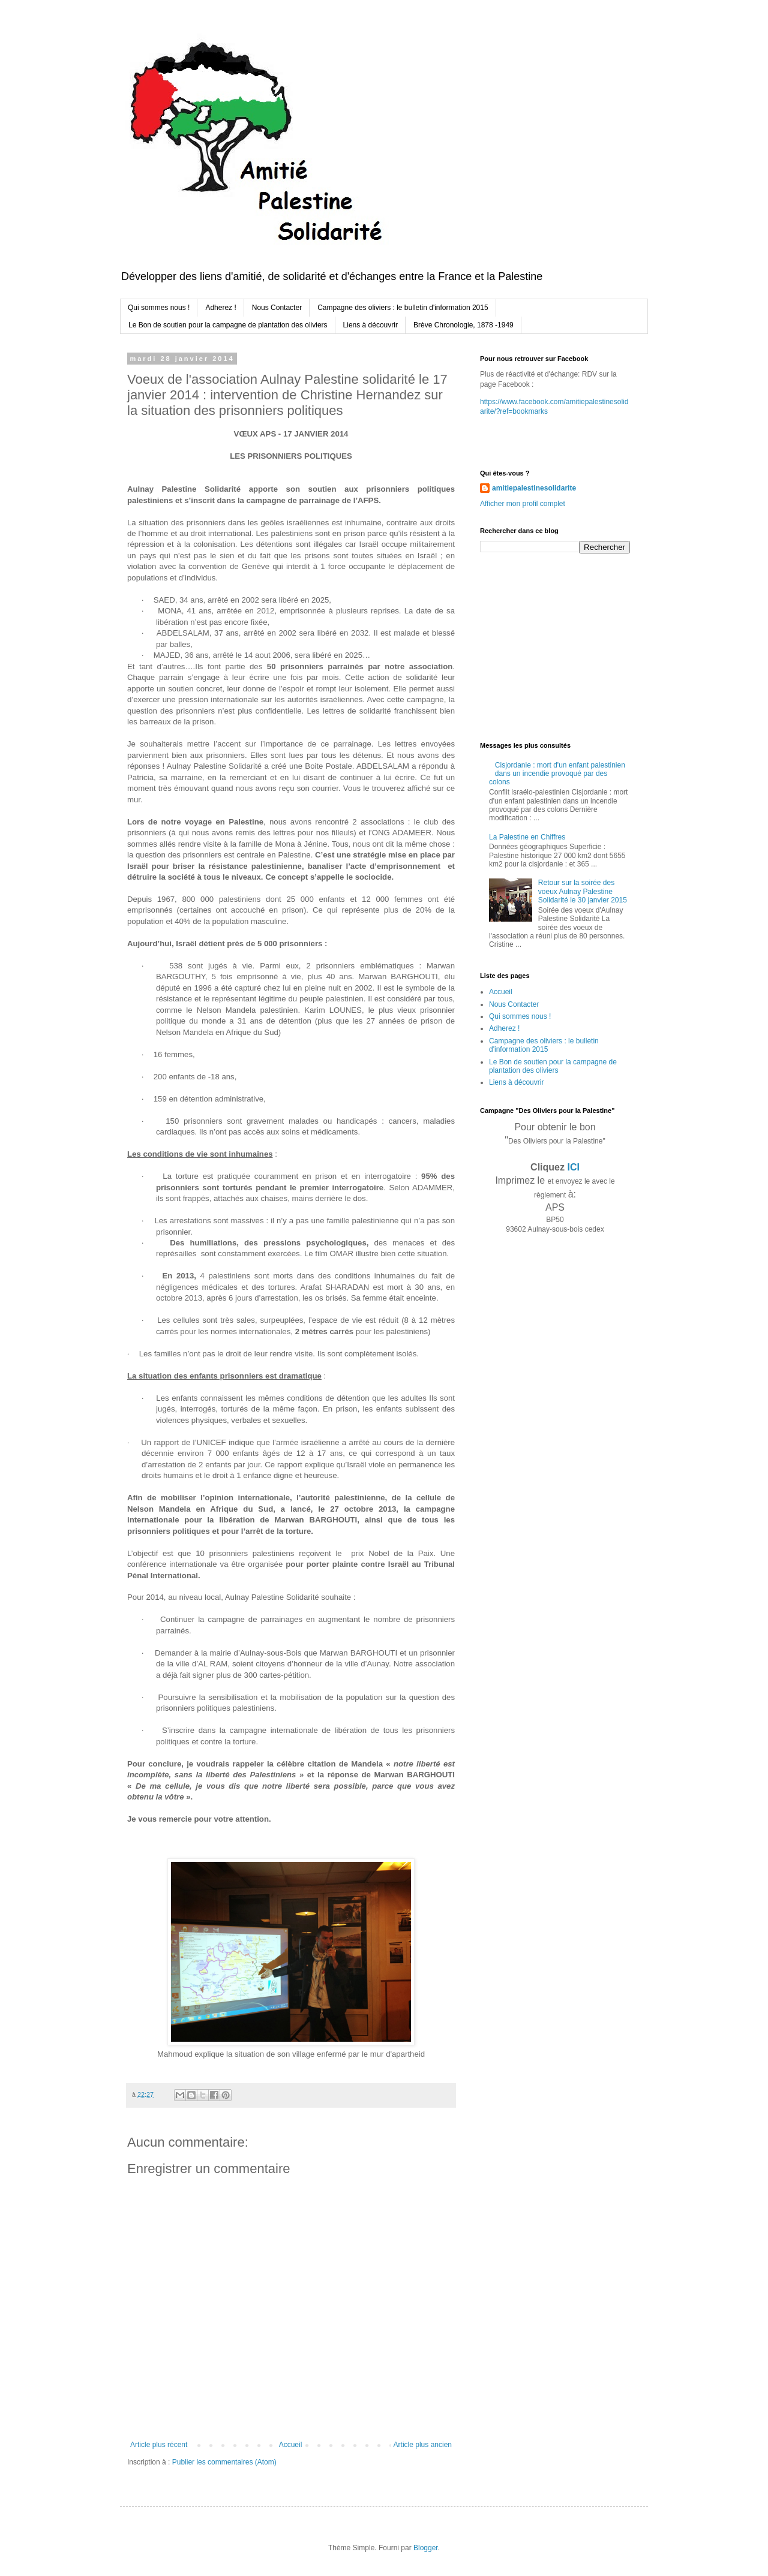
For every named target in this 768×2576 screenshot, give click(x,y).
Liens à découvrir (370, 325)
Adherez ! (220, 307)
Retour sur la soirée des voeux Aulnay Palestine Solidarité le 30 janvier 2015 (582, 891)
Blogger (425, 2548)
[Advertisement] (555, 646)
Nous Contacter (277, 307)
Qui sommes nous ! (159, 307)
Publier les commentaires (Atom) (224, 2462)
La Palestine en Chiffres (527, 837)
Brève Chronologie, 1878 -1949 (463, 325)
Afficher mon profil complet (522, 503)
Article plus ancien (423, 2444)
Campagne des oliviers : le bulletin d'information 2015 (402, 307)
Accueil (290, 2444)
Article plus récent (158, 2444)
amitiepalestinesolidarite (534, 488)
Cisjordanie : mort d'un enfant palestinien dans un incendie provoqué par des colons (557, 774)
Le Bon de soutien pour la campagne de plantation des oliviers (228, 325)
